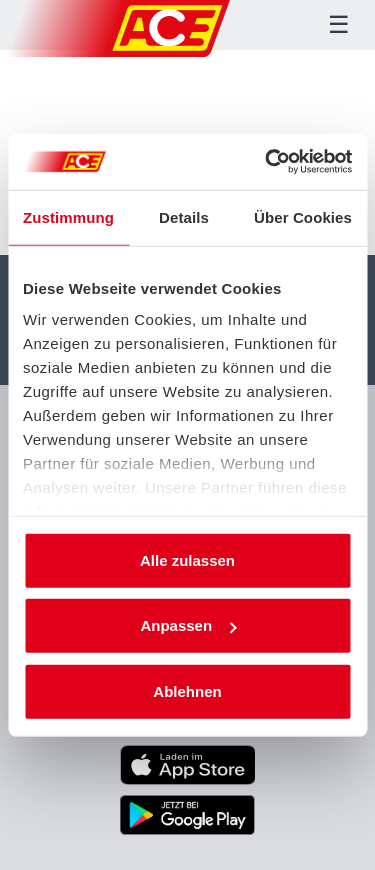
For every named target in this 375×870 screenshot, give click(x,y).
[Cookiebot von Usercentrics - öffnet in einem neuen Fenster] (267, 162)
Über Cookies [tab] (303, 216)
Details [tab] (184, 216)
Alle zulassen (187, 559)
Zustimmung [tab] (68, 216)
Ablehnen (187, 690)
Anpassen (188, 625)
